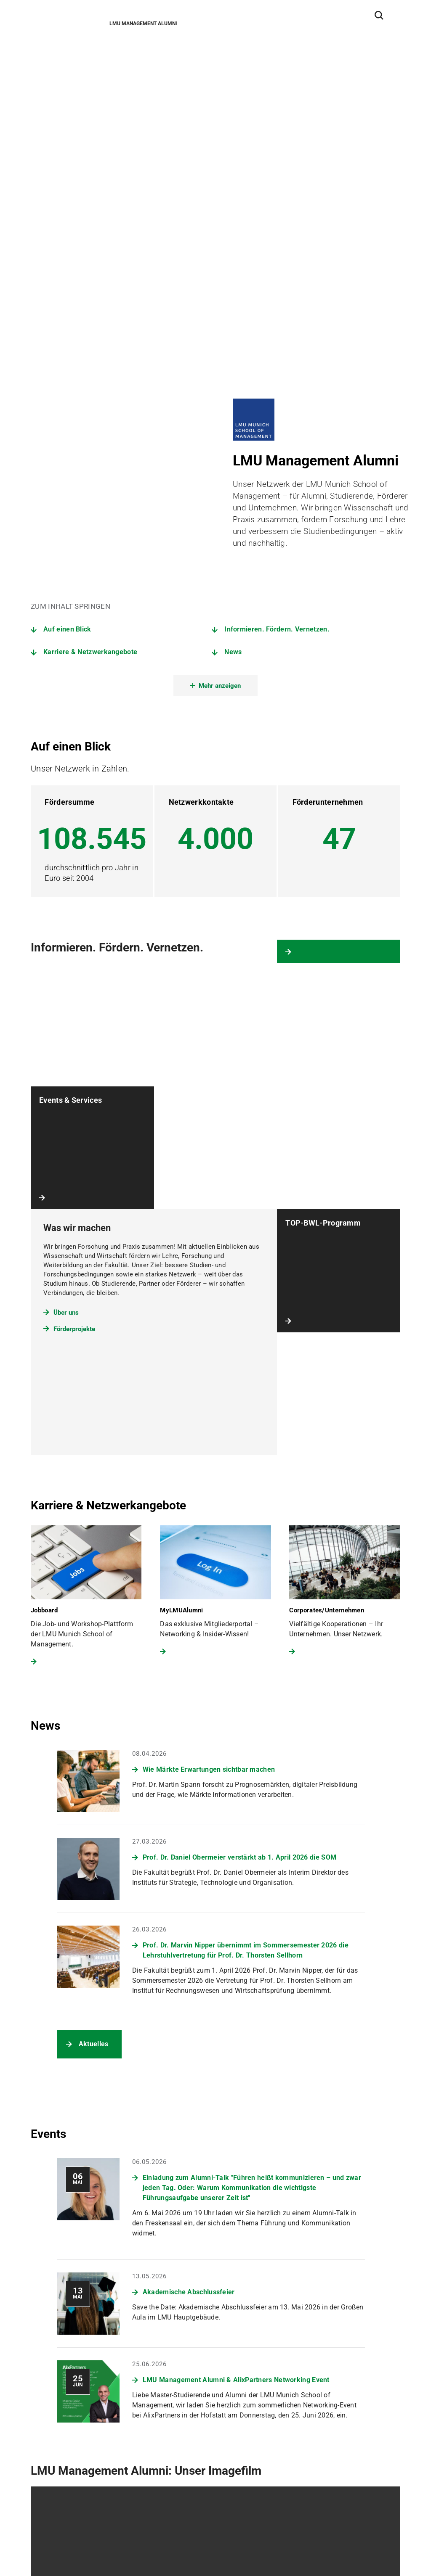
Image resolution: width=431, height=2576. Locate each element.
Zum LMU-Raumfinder (72, 2510)
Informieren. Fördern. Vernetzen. (277, 199)
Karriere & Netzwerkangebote (90, 221)
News (233, 221)
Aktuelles (94, 1613)
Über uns (66, 882)
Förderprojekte (74, 898)
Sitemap (43, 2554)
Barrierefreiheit (165, 2554)
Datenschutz (79, 2554)
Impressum (120, 2554)
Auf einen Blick (67, 199)
